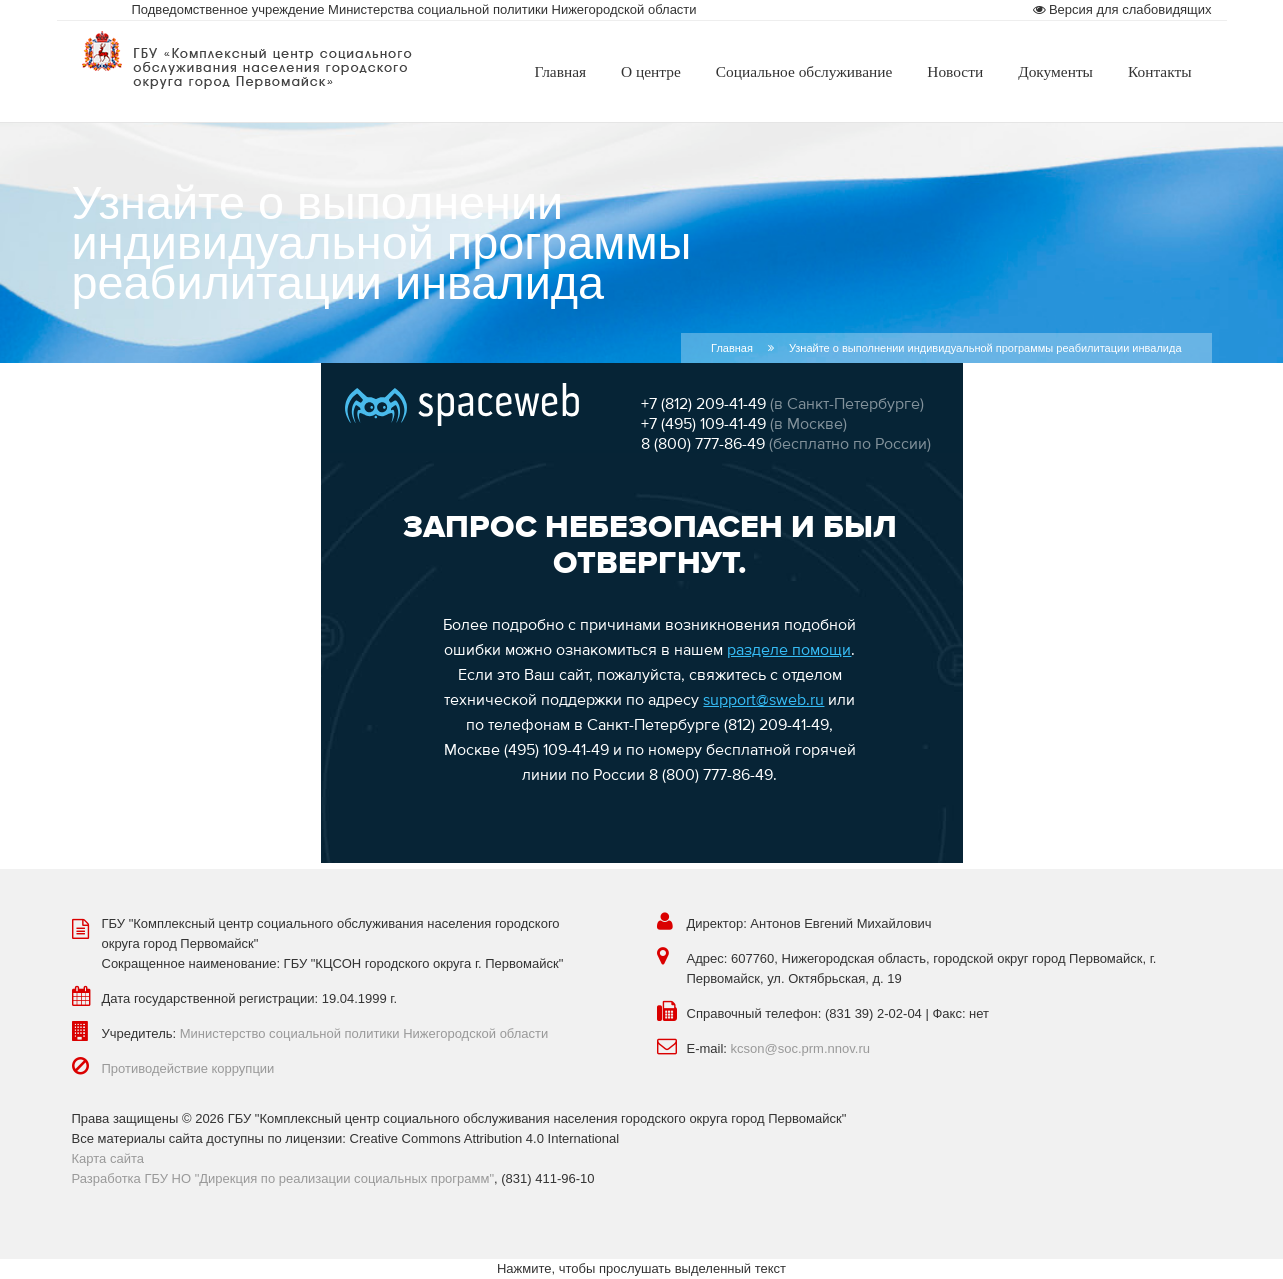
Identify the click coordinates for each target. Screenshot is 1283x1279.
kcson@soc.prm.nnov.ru (800, 1048)
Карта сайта (108, 1158)
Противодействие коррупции (188, 1068)
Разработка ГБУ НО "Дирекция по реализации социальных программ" (283, 1178)
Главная (732, 348)
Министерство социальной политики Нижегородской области (364, 1033)
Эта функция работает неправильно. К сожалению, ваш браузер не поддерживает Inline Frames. (642, 613)
